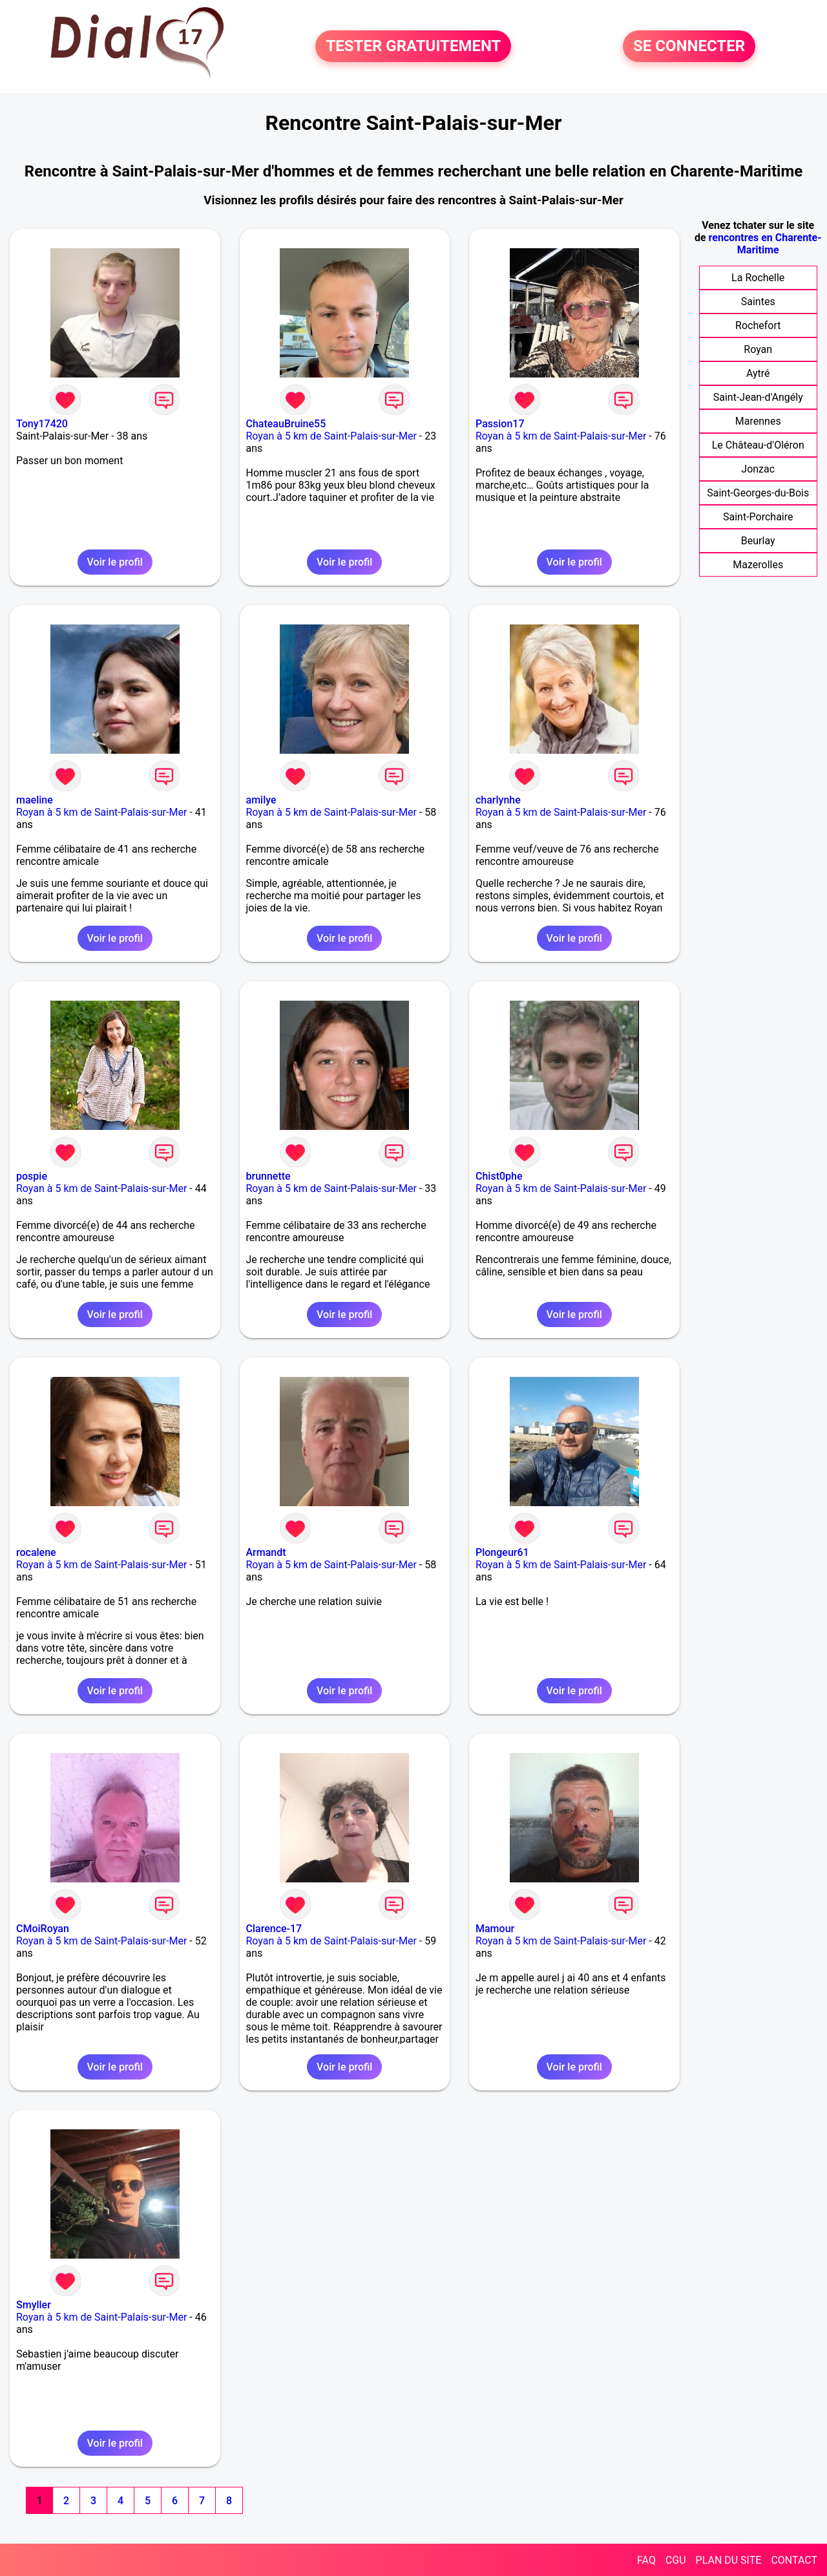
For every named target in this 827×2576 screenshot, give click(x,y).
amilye (261, 800)
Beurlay (758, 541)
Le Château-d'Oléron (758, 445)
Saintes (758, 301)
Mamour (495, 1928)
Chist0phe (499, 1176)
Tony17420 (42, 424)
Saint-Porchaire (758, 517)
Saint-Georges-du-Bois (758, 493)
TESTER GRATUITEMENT (413, 46)
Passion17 (500, 424)
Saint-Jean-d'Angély (758, 397)
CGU (675, 2560)
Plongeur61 (502, 1552)
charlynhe (498, 800)
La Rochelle (757, 277)
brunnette (268, 1176)
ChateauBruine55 (286, 424)
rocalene (36, 1552)
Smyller (33, 2305)
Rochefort (757, 325)
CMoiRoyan (42, 1928)
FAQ (646, 2560)
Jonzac (758, 469)
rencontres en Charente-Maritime (765, 243)
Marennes (758, 421)
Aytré (758, 373)
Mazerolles (758, 565)
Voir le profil (115, 562)
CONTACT (794, 2560)
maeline (34, 800)
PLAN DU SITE (729, 2560)
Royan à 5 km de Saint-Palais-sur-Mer (331, 436)
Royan (758, 349)
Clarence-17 (274, 1928)
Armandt (266, 1552)
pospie (31, 1176)
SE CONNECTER (689, 46)
